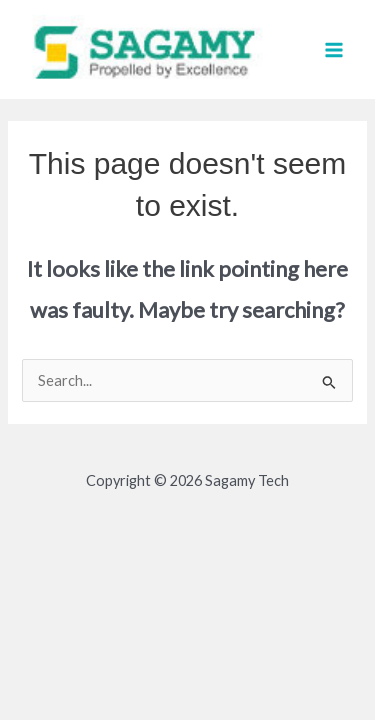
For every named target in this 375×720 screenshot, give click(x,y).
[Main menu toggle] (334, 50)
